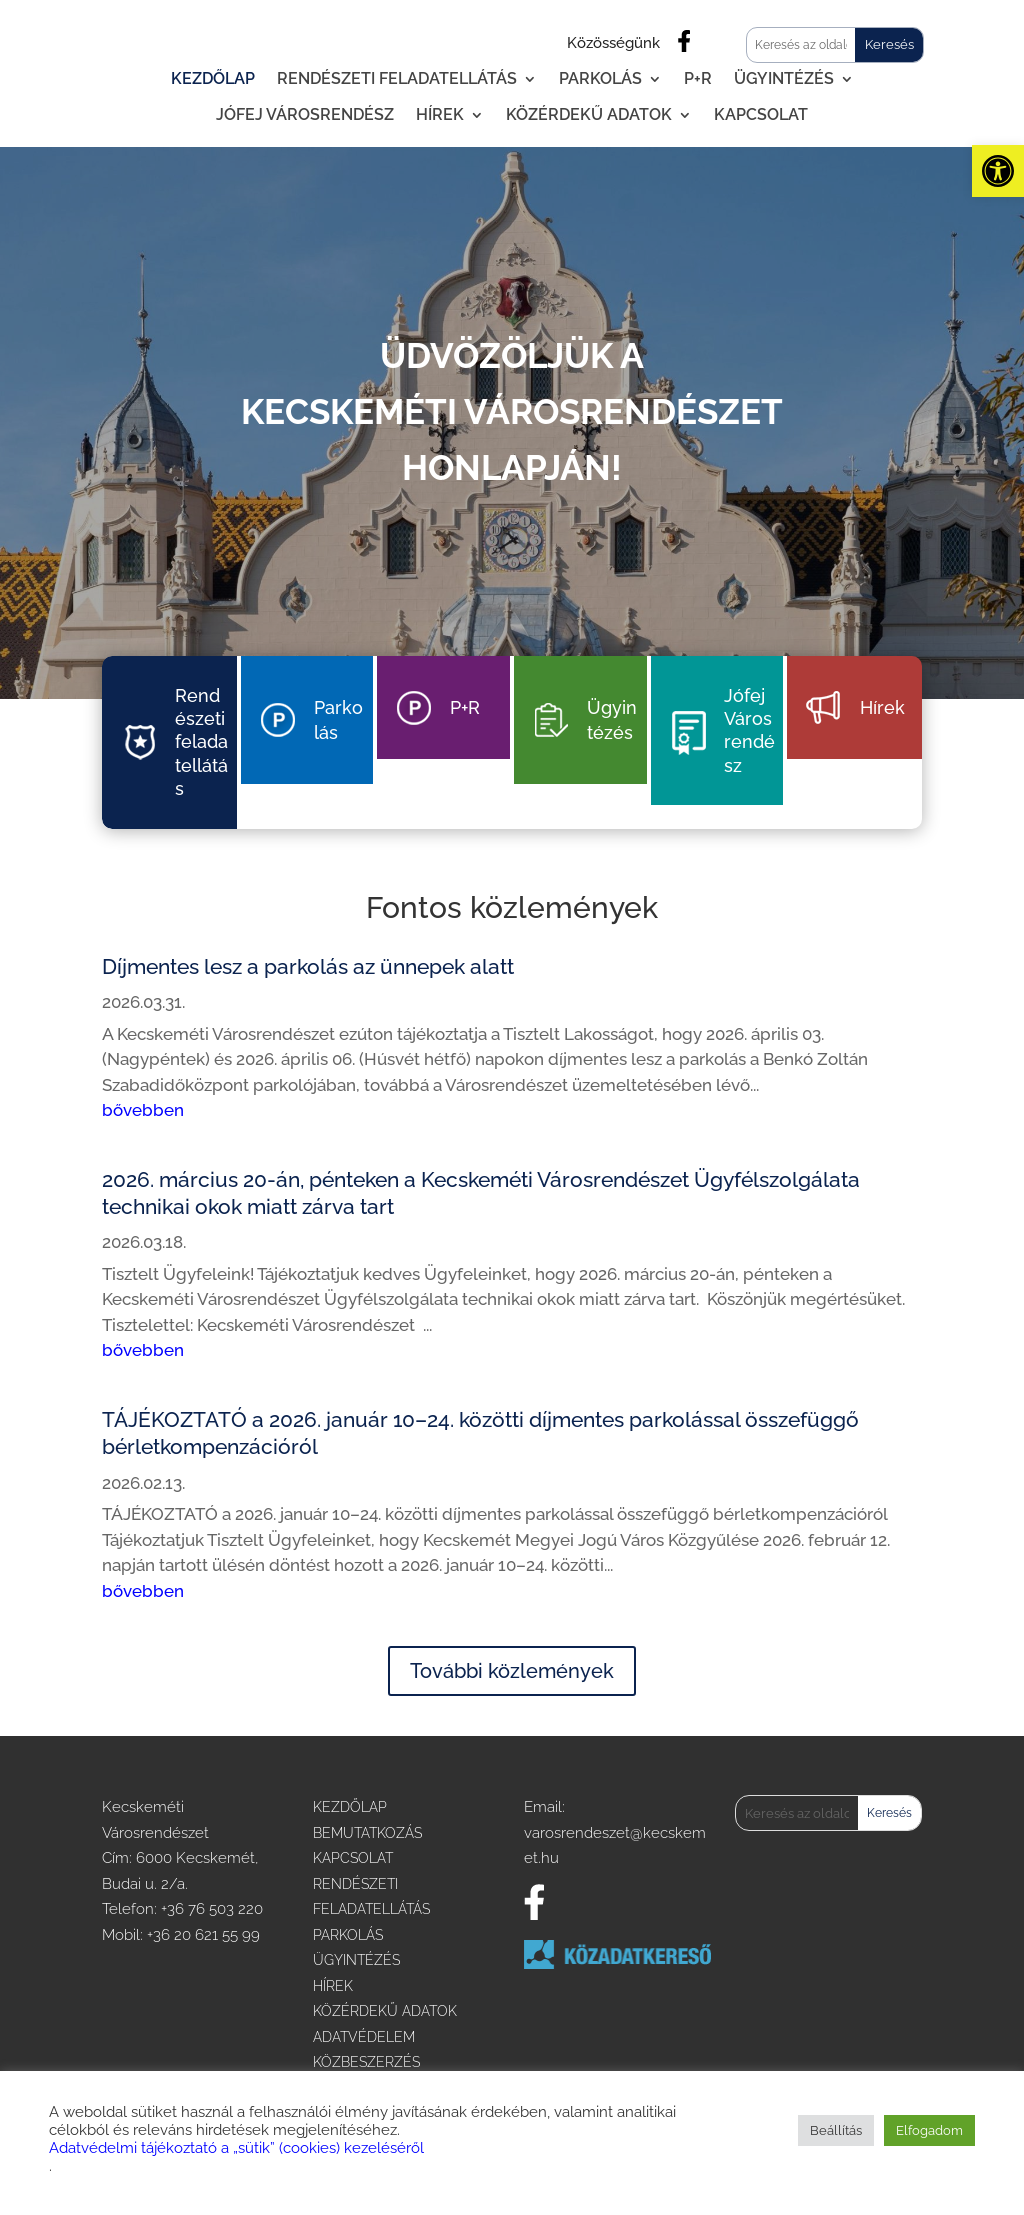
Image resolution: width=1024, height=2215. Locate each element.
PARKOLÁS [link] (348, 1935)
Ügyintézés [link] (784, 78)
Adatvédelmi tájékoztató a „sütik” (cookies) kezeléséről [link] (236, 2147)
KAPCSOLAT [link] (353, 1858)
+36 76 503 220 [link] (212, 1909)
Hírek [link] (440, 114)
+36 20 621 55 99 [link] (203, 1935)
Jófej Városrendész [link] (305, 114)
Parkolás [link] (600, 78)
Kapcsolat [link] (761, 114)
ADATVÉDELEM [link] (364, 2037)
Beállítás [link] (836, 2130)
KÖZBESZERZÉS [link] (366, 2062)
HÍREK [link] (333, 1986)
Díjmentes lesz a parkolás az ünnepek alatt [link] (308, 966)
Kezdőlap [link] (213, 78)
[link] (998, 171)
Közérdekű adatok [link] (589, 114)
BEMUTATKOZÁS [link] (367, 1833)
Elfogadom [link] (929, 2130)
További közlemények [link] (512, 1671)
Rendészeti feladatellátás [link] (397, 78)
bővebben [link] (143, 1110)
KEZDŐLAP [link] (350, 1807)
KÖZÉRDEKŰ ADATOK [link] (385, 2011)
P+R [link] (698, 78)
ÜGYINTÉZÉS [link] (356, 1960)
